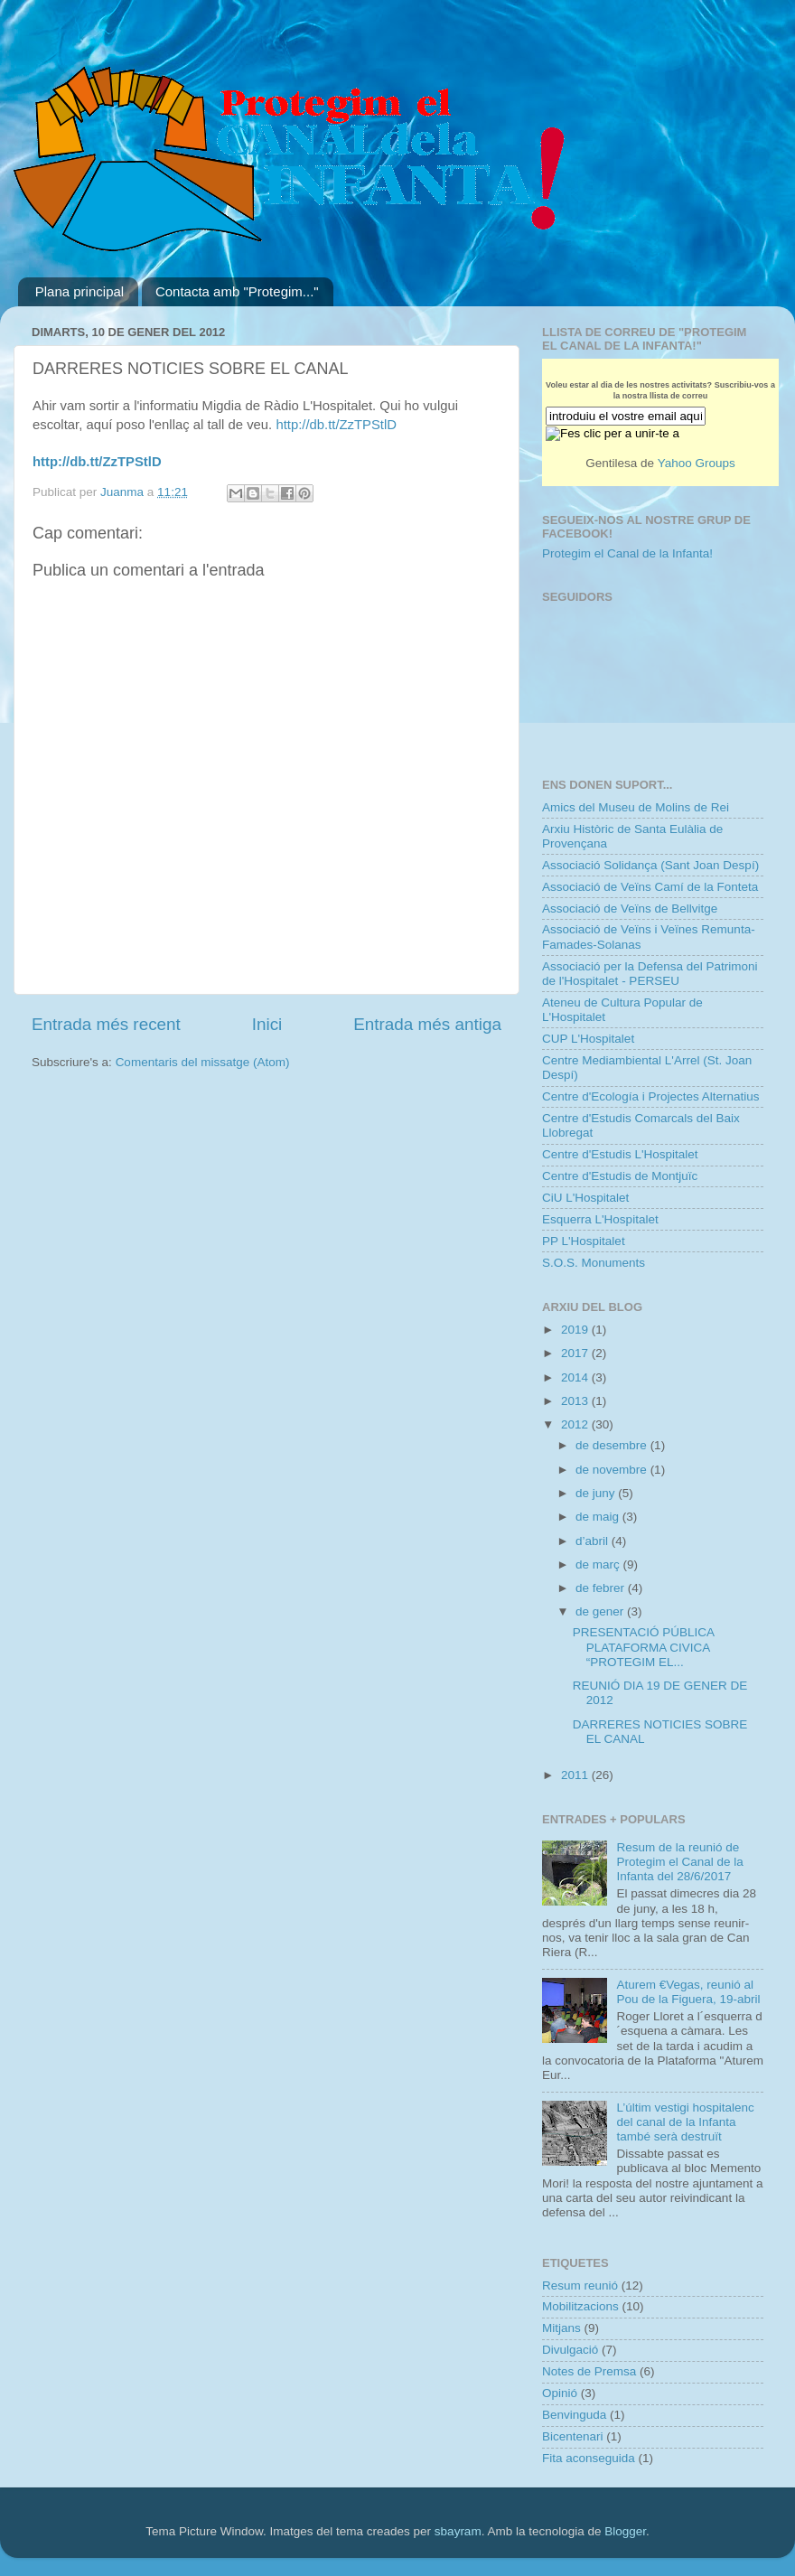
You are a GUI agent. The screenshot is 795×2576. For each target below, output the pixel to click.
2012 (576, 1424)
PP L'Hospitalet (583, 1241)
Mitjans (561, 2328)
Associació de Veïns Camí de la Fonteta (650, 887)
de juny (596, 1493)
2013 (576, 1401)
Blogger (625, 2531)
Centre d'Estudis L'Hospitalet (620, 1154)
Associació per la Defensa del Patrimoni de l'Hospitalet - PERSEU (650, 974)
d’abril (593, 1541)
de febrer (601, 1588)
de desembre (612, 1445)
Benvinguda (574, 2414)
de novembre (612, 1469)
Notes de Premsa (589, 2371)
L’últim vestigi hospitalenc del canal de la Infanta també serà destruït (684, 2122)
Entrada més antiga (427, 1024)
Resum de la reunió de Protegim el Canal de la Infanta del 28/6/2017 (679, 1862)
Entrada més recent (106, 1024)
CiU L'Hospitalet (585, 1197)
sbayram (458, 2531)
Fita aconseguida (588, 2458)
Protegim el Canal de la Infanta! (627, 553)
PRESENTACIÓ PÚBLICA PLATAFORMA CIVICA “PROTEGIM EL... (644, 1646)
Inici (267, 1024)
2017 (576, 1353)
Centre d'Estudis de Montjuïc (619, 1176)
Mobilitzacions (580, 2306)
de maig (598, 1516)
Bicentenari (572, 2436)
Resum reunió (580, 2285)
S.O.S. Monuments (593, 1262)
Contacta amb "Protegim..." (237, 291)
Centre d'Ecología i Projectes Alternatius (650, 1096)
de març (599, 1564)
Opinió (559, 2393)
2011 (576, 1775)
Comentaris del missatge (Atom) (203, 1062)
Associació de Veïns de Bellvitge (629, 908)
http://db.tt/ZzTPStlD (336, 424)
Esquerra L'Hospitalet (600, 1219)
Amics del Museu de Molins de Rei (635, 807)
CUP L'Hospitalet (588, 1038)
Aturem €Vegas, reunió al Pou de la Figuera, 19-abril (688, 1992)
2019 (576, 1329)
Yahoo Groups (696, 463)
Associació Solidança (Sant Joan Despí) (650, 865)
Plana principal (79, 291)
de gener (601, 1611)
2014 (576, 1377)
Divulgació (570, 2349)
